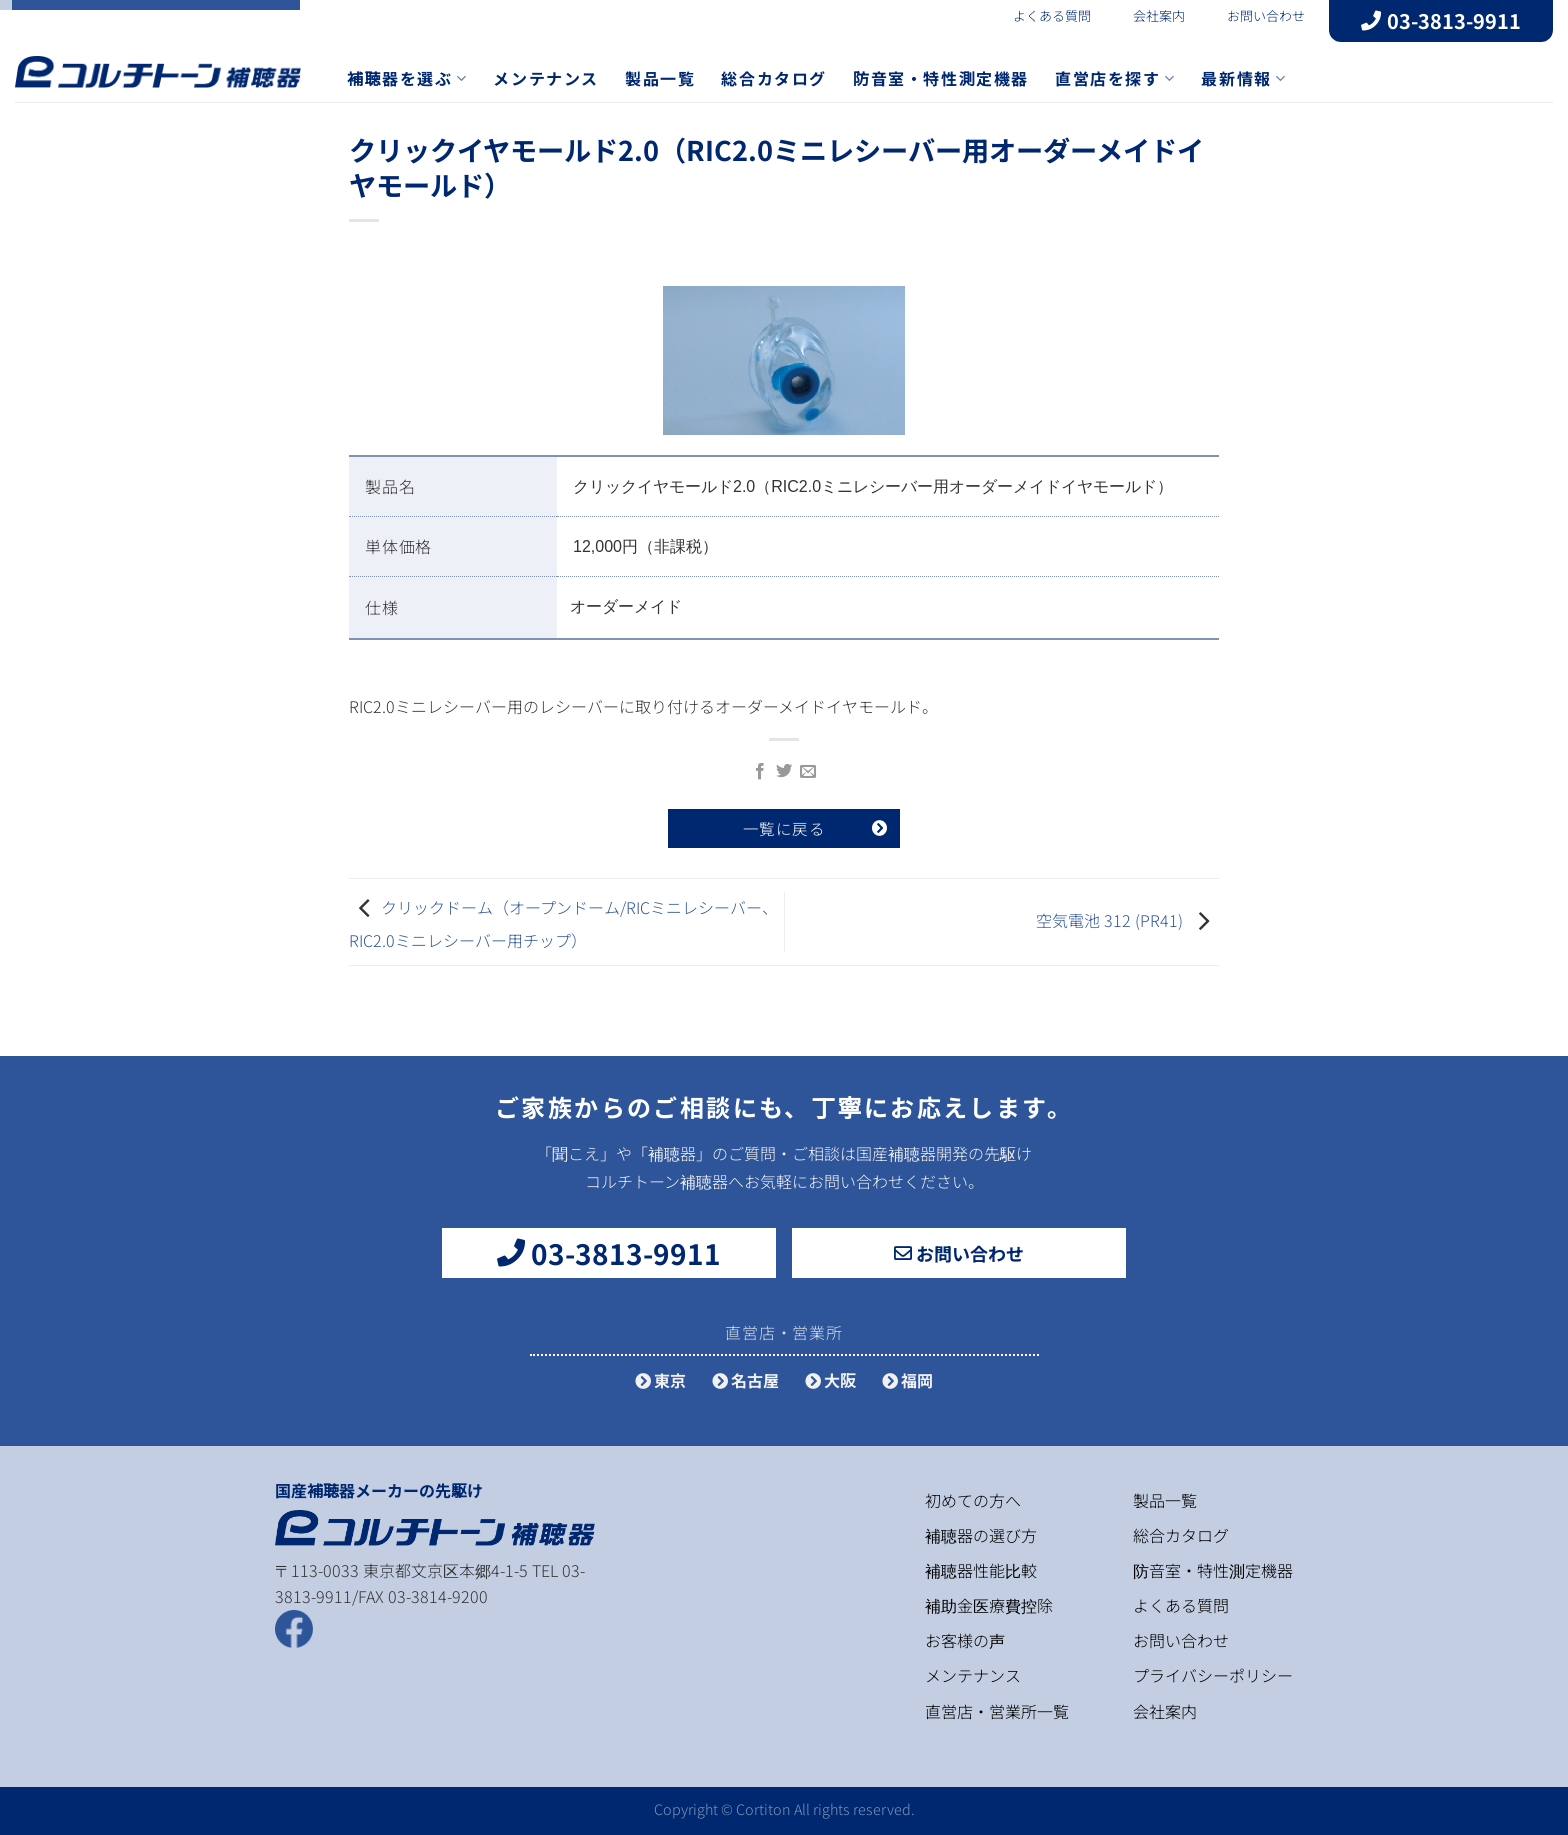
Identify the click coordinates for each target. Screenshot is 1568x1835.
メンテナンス (546, 78)
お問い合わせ (1254, 15)
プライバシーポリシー (1213, 1675)
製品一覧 (660, 78)
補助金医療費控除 (989, 1605)
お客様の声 (965, 1640)
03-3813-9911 (1441, 20)
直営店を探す (1115, 78)
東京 (660, 1380)
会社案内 (1147, 15)
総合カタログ (774, 78)
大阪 (830, 1380)
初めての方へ (973, 1500)
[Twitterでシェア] (784, 772)
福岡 (907, 1380)
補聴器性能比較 (981, 1570)
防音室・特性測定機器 (941, 78)
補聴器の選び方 (981, 1535)
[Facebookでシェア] (759, 772)
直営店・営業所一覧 (997, 1711)
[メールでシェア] (808, 772)
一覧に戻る (784, 828)
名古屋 (745, 1380)
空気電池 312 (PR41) (1109, 919)
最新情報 (1243, 78)
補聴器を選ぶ (407, 78)
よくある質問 (1040, 15)
